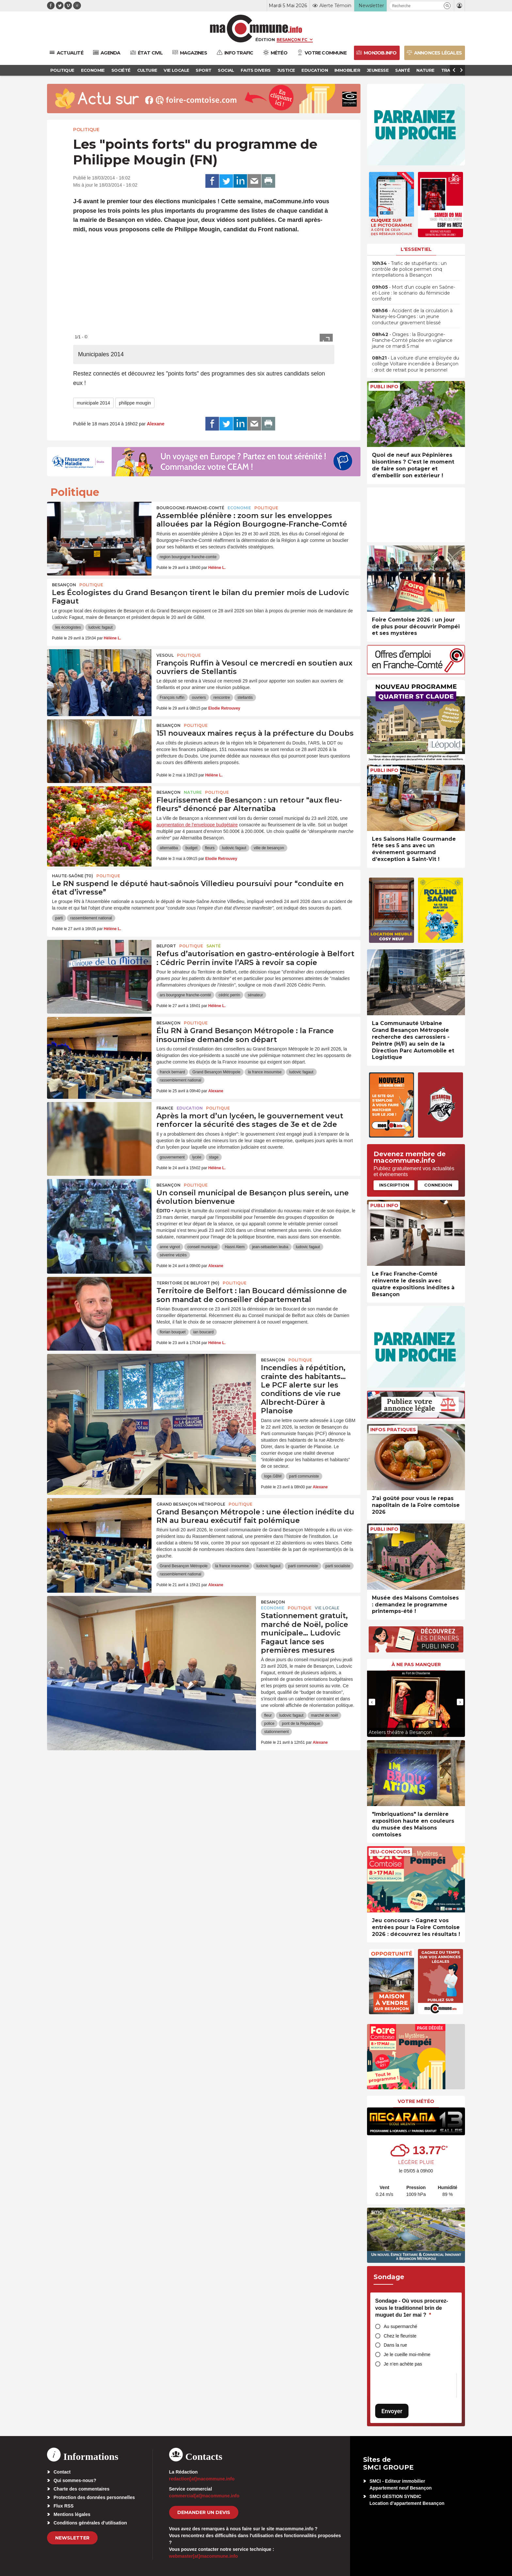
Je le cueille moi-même (407, 2354)
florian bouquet (172, 1332)
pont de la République (301, 1723)
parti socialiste (338, 1566)
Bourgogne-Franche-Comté (190, 507)
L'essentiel (416, 249)
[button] (447, 5)
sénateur (255, 995)
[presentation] (372, 1702)
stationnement (276, 1731)
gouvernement (172, 1157)
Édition (265, 39)
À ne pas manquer (416, 1664)
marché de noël (324, 1715)
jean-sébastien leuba (270, 1247)
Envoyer (391, 2411)
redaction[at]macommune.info (202, 2478)
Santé (213, 945)
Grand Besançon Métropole (216, 1072)
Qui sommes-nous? (75, 2480)
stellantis (245, 697)
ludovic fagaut (100, 627)
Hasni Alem (235, 1247)
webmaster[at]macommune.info (203, 2556)
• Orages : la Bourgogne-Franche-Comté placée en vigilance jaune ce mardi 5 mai (412, 340)
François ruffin (172, 697)
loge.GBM (272, 1476)
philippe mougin (135, 403)
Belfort (166, 945)
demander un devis (203, 2512)
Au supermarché (400, 2326)
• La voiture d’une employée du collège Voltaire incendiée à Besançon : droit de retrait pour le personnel (415, 364)
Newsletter (72, 2538)
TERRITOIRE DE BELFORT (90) (187, 1282)
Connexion (438, 1185)
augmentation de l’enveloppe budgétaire (197, 824)
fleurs (210, 848)
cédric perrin (229, 995)
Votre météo (416, 2101)
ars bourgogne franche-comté (185, 995)
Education (190, 1108)
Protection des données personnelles (94, 2497)
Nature (193, 792)
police (269, 1723)
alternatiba (169, 848)
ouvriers (199, 697)
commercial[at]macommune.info (204, 2495)
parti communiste (304, 1476)
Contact (62, 2472)
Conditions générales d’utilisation (90, 2522)
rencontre (221, 697)
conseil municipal (202, 1247)
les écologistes (68, 627)
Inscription (394, 1185)
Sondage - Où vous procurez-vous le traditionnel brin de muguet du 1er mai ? (411, 2308)
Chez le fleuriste (400, 2335)
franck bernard (172, 1072)
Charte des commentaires (81, 2489)
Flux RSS (63, 2505)
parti (59, 918)
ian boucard (203, 1332)
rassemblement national (91, 918)
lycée (196, 1157)
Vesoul (165, 655)
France (164, 1108)
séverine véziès (173, 1255)
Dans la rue (395, 2345)
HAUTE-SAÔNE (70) (72, 875)
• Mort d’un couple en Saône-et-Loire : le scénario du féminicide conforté (413, 293)
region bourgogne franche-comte (188, 557)
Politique (86, 129)
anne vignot (170, 1247)
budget (191, 848)
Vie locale (327, 1607)
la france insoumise (264, 1072)
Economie (239, 507)
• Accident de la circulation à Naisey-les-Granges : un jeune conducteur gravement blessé (412, 316)
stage (213, 1157)
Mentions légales (72, 2514)
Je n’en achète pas (403, 2364)
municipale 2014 (93, 403)
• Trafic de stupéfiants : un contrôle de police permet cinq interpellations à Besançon (409, 269)
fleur (268, 1715)
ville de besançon (269, 848)
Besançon (64, 584)
